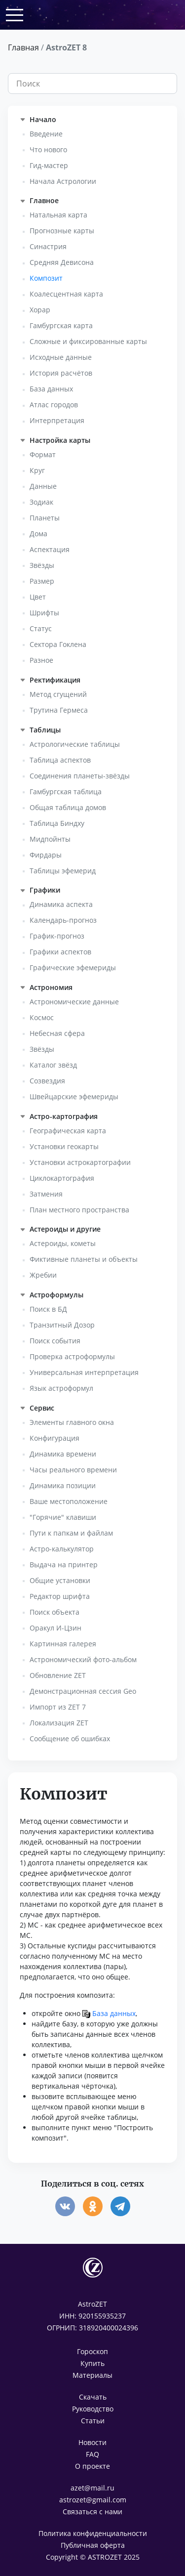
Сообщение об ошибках (70, 1738)
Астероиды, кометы (63, 1243)
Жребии (43, 1275)
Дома (38, 533)
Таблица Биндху (57, 823)
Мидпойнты (50, 839)
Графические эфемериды (73, 967)
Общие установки (60, 1580)
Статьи (93, 2420)
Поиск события (55, 1340)
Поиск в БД (48, 1309)
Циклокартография (62, 1178)
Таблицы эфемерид (63, 870)
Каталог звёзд (53, 1065)
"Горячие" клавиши (63, 1517)
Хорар (40, 309)
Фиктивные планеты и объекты (84, 1259)
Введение (46, 133)
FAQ (92, 2454)
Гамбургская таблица (66, 791)
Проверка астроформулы (72, 1356)
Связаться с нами (92, 2511)
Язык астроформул (61, 1388)
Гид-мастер (49, 165)
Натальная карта (58, 214)
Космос (42, 1017)
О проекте (92, 2466)
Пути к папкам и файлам (71, 1533)
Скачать (93, 2397)
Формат (43, 454)
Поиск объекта (54, 1612)
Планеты (45, 517)
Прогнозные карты (62, 230)
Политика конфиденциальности (92, 2533)
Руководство (92, 2408)
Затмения (46, 1194)
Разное (41, 660)
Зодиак (41, 502)
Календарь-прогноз (63, 920)
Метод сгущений (58, 694)
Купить (92, 2363)
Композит (46, 278)
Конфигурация (54, 1438)
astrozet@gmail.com (92, 2499)
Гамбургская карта (61, 325)
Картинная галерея (63, 1643)
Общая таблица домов (68, 807)
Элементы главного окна (72, 1422)
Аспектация (50, 549)
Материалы (92, 2375)
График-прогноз (57, 936)
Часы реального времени (73, 1469)
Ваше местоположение (69, 1501)
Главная (23, 47)
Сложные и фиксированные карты (88, 341)
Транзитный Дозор (62, 1325)
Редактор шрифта (60, 1596)
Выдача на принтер (64, 1564)
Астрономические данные (74, 1001)
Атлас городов (54, 404)
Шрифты (44, 612)
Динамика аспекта (61, 904)
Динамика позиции (63, 1485)
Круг (37, 470)
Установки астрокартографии (80, 1162)
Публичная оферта (93, 2545)
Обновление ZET (58, 1675)
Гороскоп (92, 2351)
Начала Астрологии (63, 181)
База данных (51, 388)
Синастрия (48, 246)
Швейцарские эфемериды (74, 1096)
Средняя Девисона (62, 262)
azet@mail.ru (92, 2487)
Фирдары (46, 854)
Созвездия (47, 1080)
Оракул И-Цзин (55, 1627)
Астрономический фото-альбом (83, 1659)
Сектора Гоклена (58, 644)
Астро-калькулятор (62, 1548)
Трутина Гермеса (59, 710)
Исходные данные (61, 357)
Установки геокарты (64, 1146)
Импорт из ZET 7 (58, 1707)
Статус (41, 628)
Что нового (48, 149)
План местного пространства (79, 1209)
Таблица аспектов (60, 760)
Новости (92, 2442)
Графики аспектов (60, 951)
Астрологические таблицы (75, 744)
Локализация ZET (59, 1722)
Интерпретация (57, 420)
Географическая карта (68, 1130)
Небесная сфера (57, 1033)
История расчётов (61, 373)
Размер (42, 581)
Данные (43, 486)
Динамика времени (63, 1454)
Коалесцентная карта (66, 294)
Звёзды (42, 565)
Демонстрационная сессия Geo (83, 1691)
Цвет (38, 596)
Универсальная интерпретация (84, 1372)
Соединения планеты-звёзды (80, 775)
